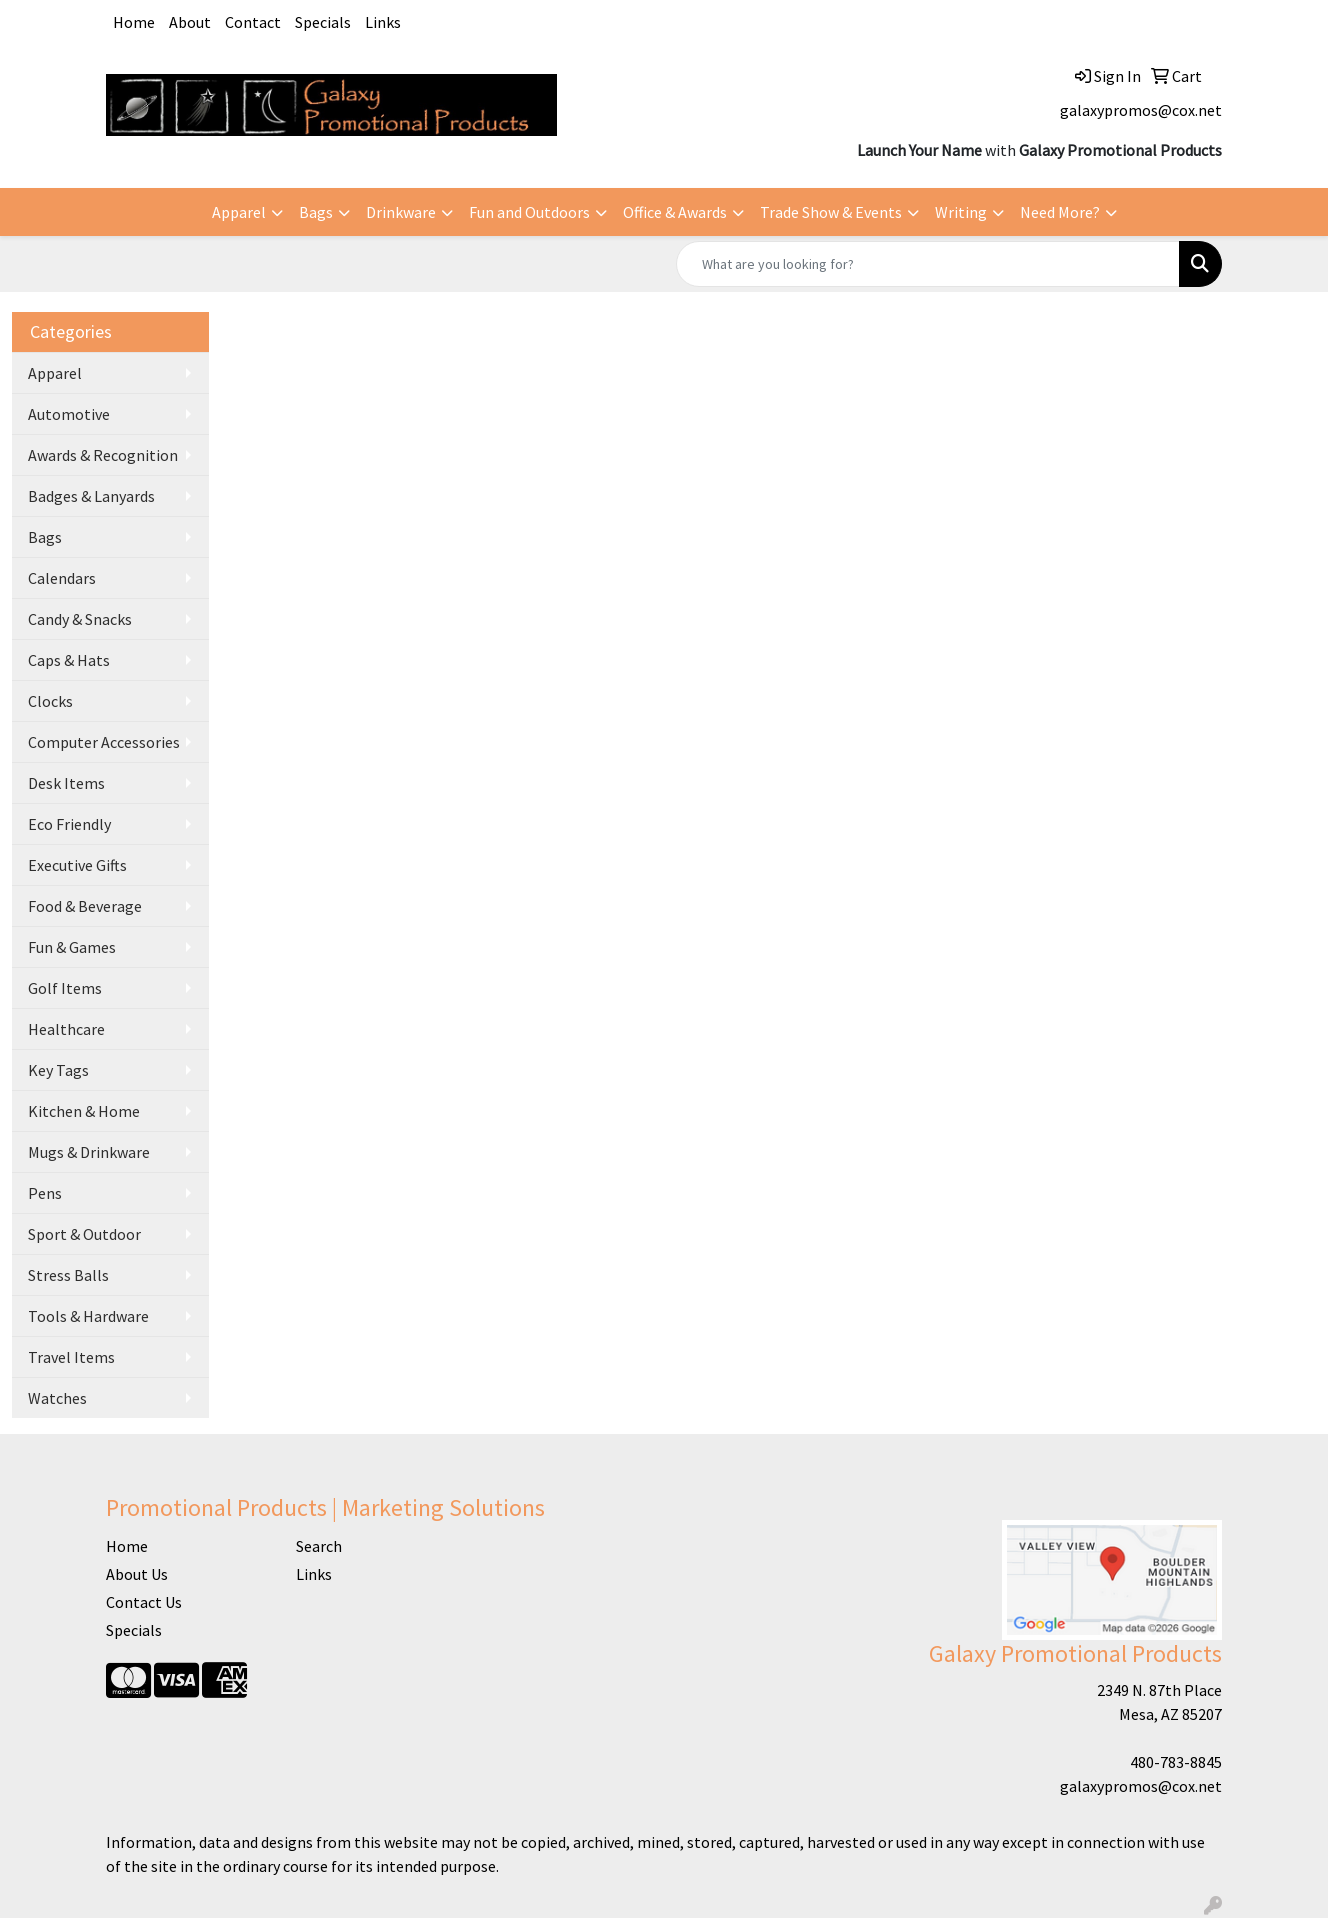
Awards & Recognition (103, 455)
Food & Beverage (85, 906)
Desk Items (66, 783)
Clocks (50, 701)
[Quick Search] (928, 264)
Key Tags (58, 1070)
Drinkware (401, 212)
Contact (253, 22)
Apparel (239, 212)
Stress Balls (68, 1275)
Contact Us (144, 1602)
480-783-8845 (1176, 1762)
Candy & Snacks (80, 619)
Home (134, 22)
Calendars (62, 578)
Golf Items (65, 988)
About (190, 22)
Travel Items (71, 1357)
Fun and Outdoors (529, 212)
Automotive (69, 414)
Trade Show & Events (831, 212)
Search (319, 1546)
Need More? (1060, 212)
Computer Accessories (104, 742)
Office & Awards (675, 212)
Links (383, 22)
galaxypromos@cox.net (1141, 110)
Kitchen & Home (84, 1111)
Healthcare (66, 1029)
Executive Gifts (77, 865)
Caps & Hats (69, 660)
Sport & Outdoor (84, 1234)
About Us (137, 1574)
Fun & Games (72, 947)
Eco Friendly (69, 824)
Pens (45, 1193)
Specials (323, 22)
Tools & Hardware (88, 1316)
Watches (57, 1398)
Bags (316, 212)
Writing (961, 212)
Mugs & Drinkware (89, 1152)
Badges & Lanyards (91, 496)
